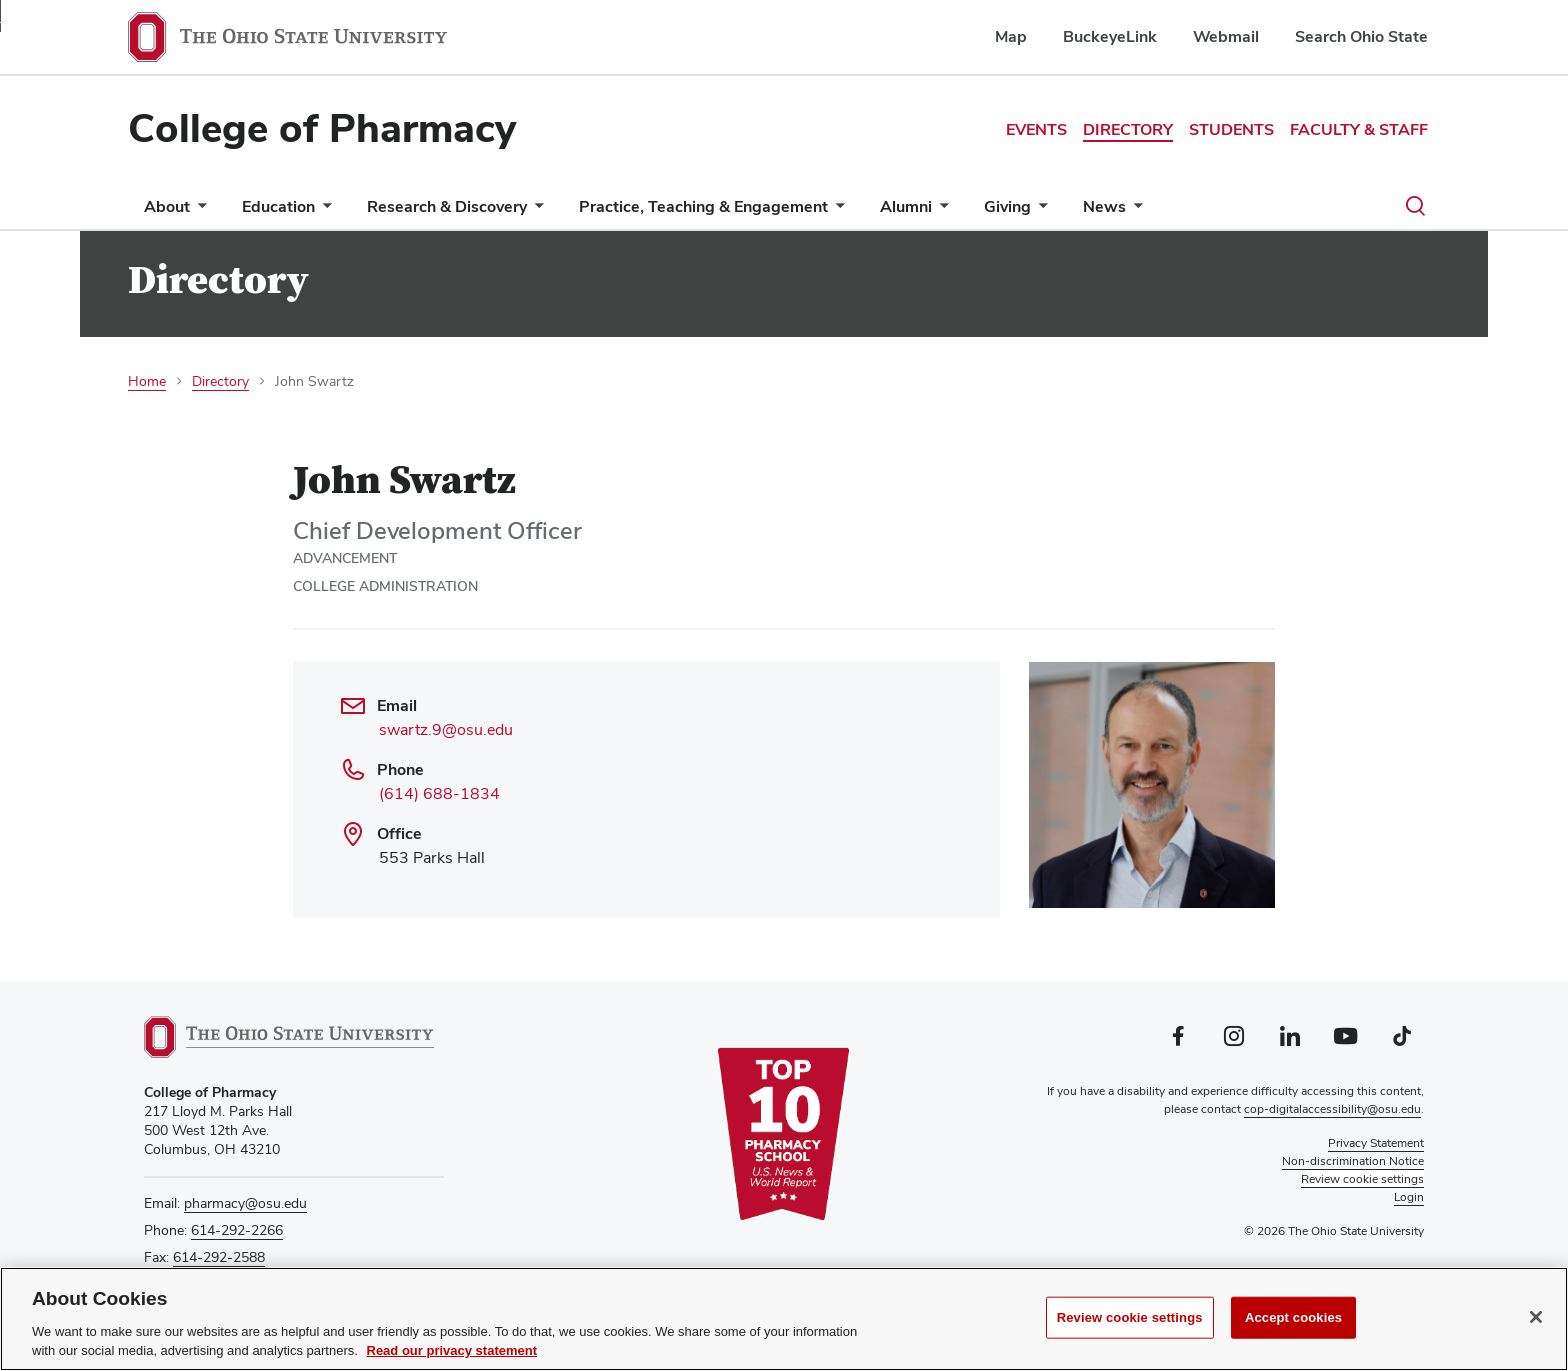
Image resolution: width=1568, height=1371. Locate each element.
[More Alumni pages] (940, 211)
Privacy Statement (1376, 1143)
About (167, 206)
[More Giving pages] (1039, 211)
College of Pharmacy (322, 128)
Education (278, 206)
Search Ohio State (1361, 36)
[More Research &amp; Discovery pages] (535, 211)
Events (1036, 129)
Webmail (1226, 36)
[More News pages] (1134, 211)
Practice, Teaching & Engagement (703, 206)
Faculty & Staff (1359, 129)
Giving (1007, 206)
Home (147, 381)
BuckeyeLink (1110, 36)
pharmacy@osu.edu (245, 1203)
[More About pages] (198, 211)
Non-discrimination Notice (1353, 1161)
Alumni (906, 206)
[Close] (1536, 1317)
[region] (784, 1319)
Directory (1128, 129)
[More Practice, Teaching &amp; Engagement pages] (836, 211)
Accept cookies (1293, 1317)
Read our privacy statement (452, 1350)
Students (1231, 129)
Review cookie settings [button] (1362, 1179)
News (1104, 206)
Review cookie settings (1130, 1317)
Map (1011, 36)
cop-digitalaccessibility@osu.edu (1332, 1109)
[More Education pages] (323, 211)
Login (1409, 1197)
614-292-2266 (237, 1230)
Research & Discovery (447, 206)
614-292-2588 (219, 1257)
